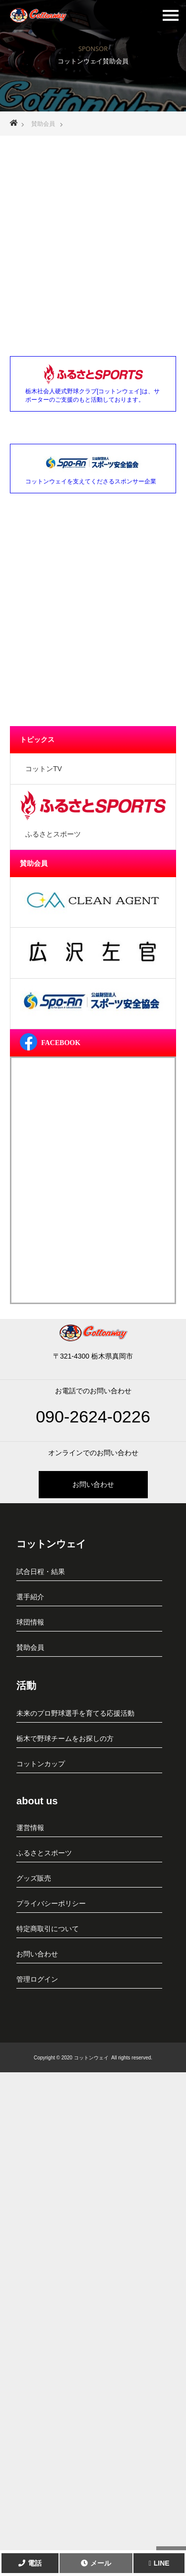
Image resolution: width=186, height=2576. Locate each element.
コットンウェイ (51, 1543)
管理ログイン (37, 1979)
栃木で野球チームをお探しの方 (65, 1738)
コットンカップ (40, 1764)
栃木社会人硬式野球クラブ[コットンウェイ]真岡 (37, 12)
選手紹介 (30, 1597)
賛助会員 (30, 1647)
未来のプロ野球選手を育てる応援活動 (75, 1713)
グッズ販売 (33, 1878)
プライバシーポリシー (51, 1903)
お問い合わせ (93, 1484)
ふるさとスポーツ (44, 1853)
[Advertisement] (93, 236)
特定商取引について (47, 1929)
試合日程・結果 (40, 1572)
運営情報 (30, 1828)
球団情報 (30, 1622)
